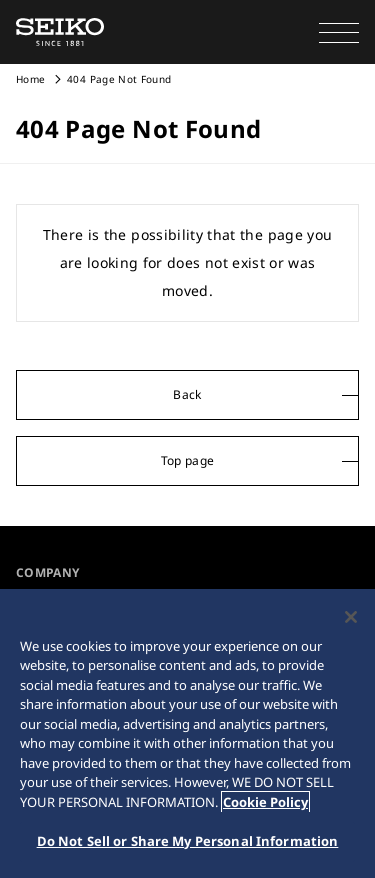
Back (187, 394)
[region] (187, 733)
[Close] (351, 617)
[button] (339, 32)
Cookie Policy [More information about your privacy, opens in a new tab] (265, 802)
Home (30, 79)
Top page (188, 460)
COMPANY (47, 572)
